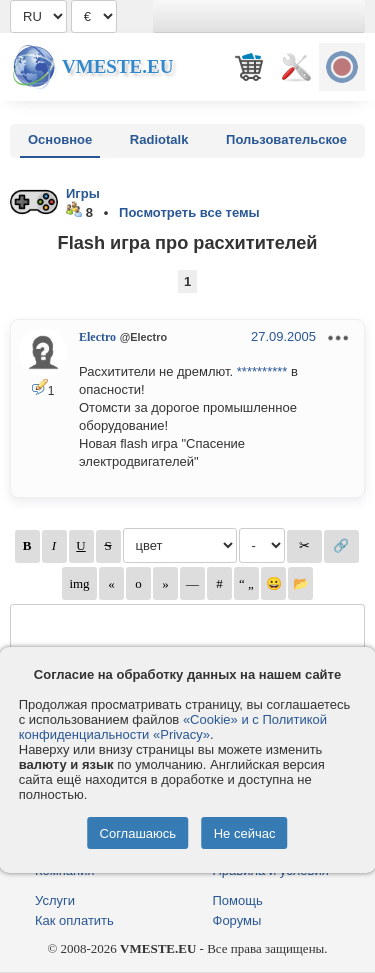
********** (262, 371)
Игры (83, 193)
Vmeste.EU (117, 66)
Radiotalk (159, 139)
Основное (60, 139)
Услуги (55, 900)
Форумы (237, 920)
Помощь (238, 900)
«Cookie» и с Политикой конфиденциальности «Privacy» (173, 727)
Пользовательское (286, 139)
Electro (97, 337)
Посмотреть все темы (189, 212)
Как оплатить (74, 920)
